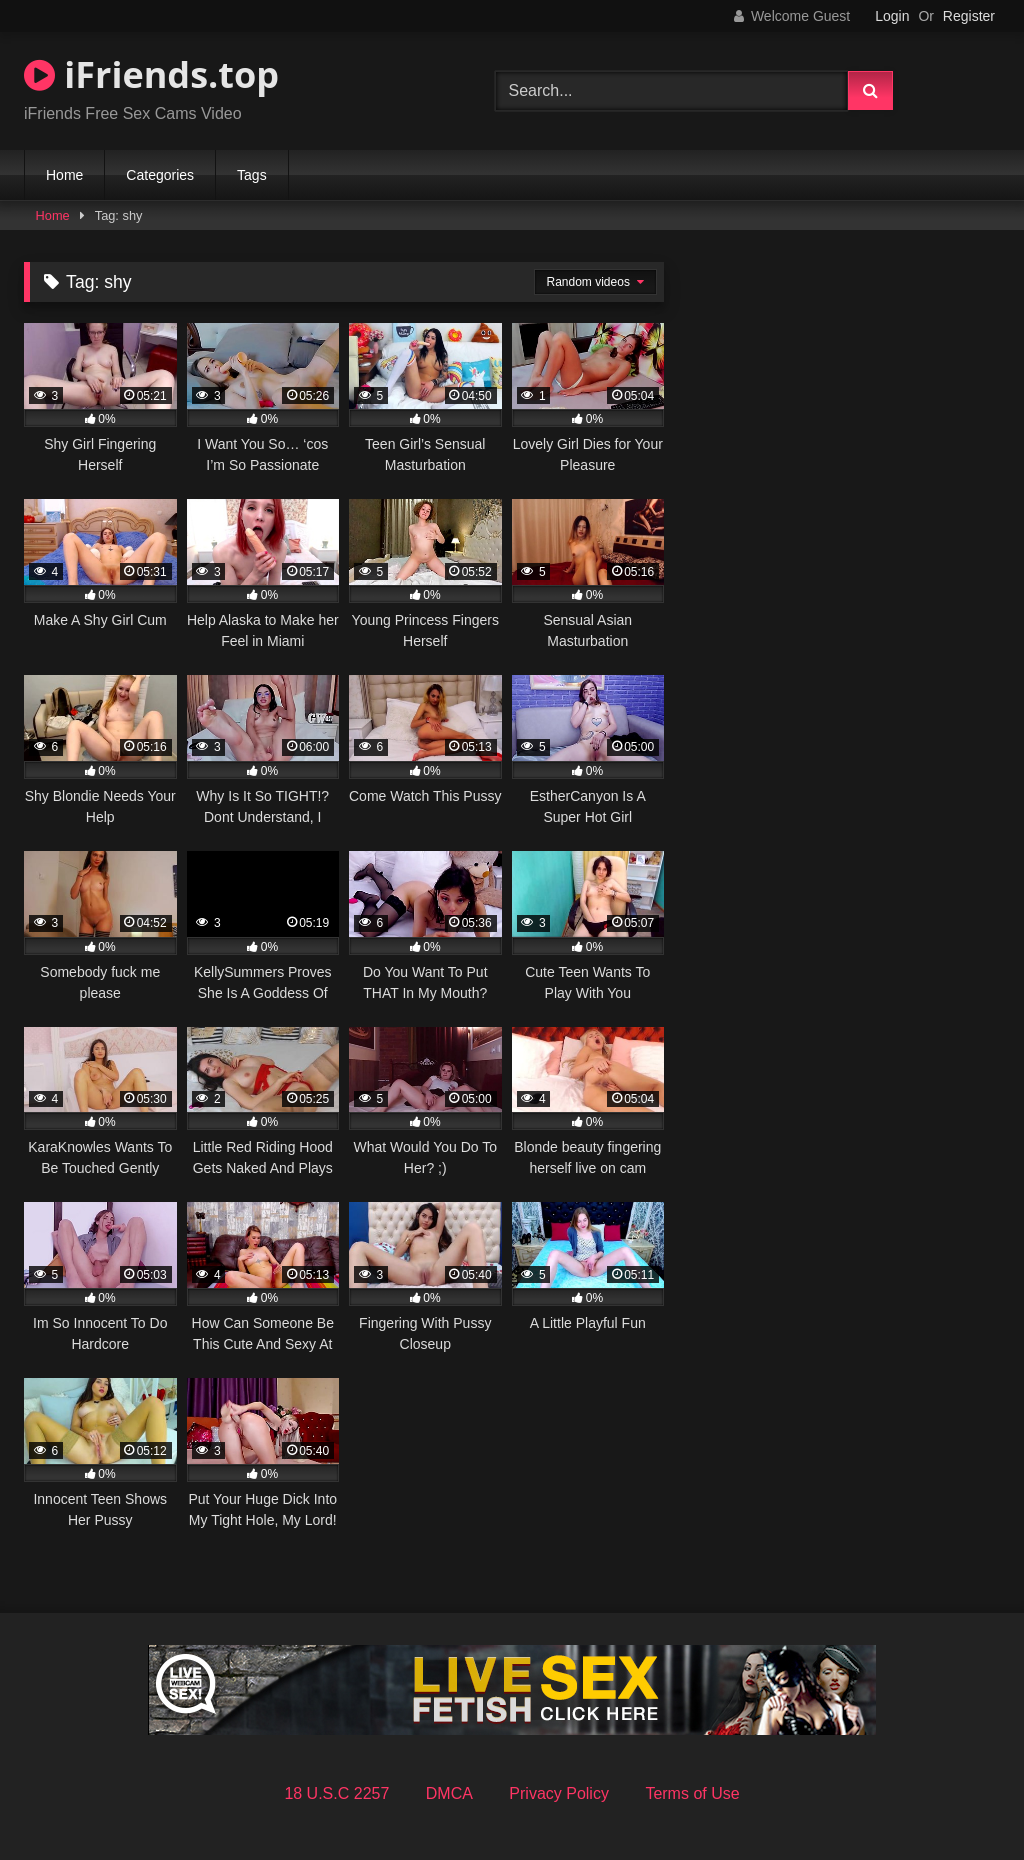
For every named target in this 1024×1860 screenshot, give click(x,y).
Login (892, 16)
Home (64, 175)
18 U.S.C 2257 (336, 1793)
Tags (252, 175)
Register (969, 16)
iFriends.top (151, 74)
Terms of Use (692, 1793)
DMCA (449, 1793)
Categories (160, 175)
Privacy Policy (559, 1793)
